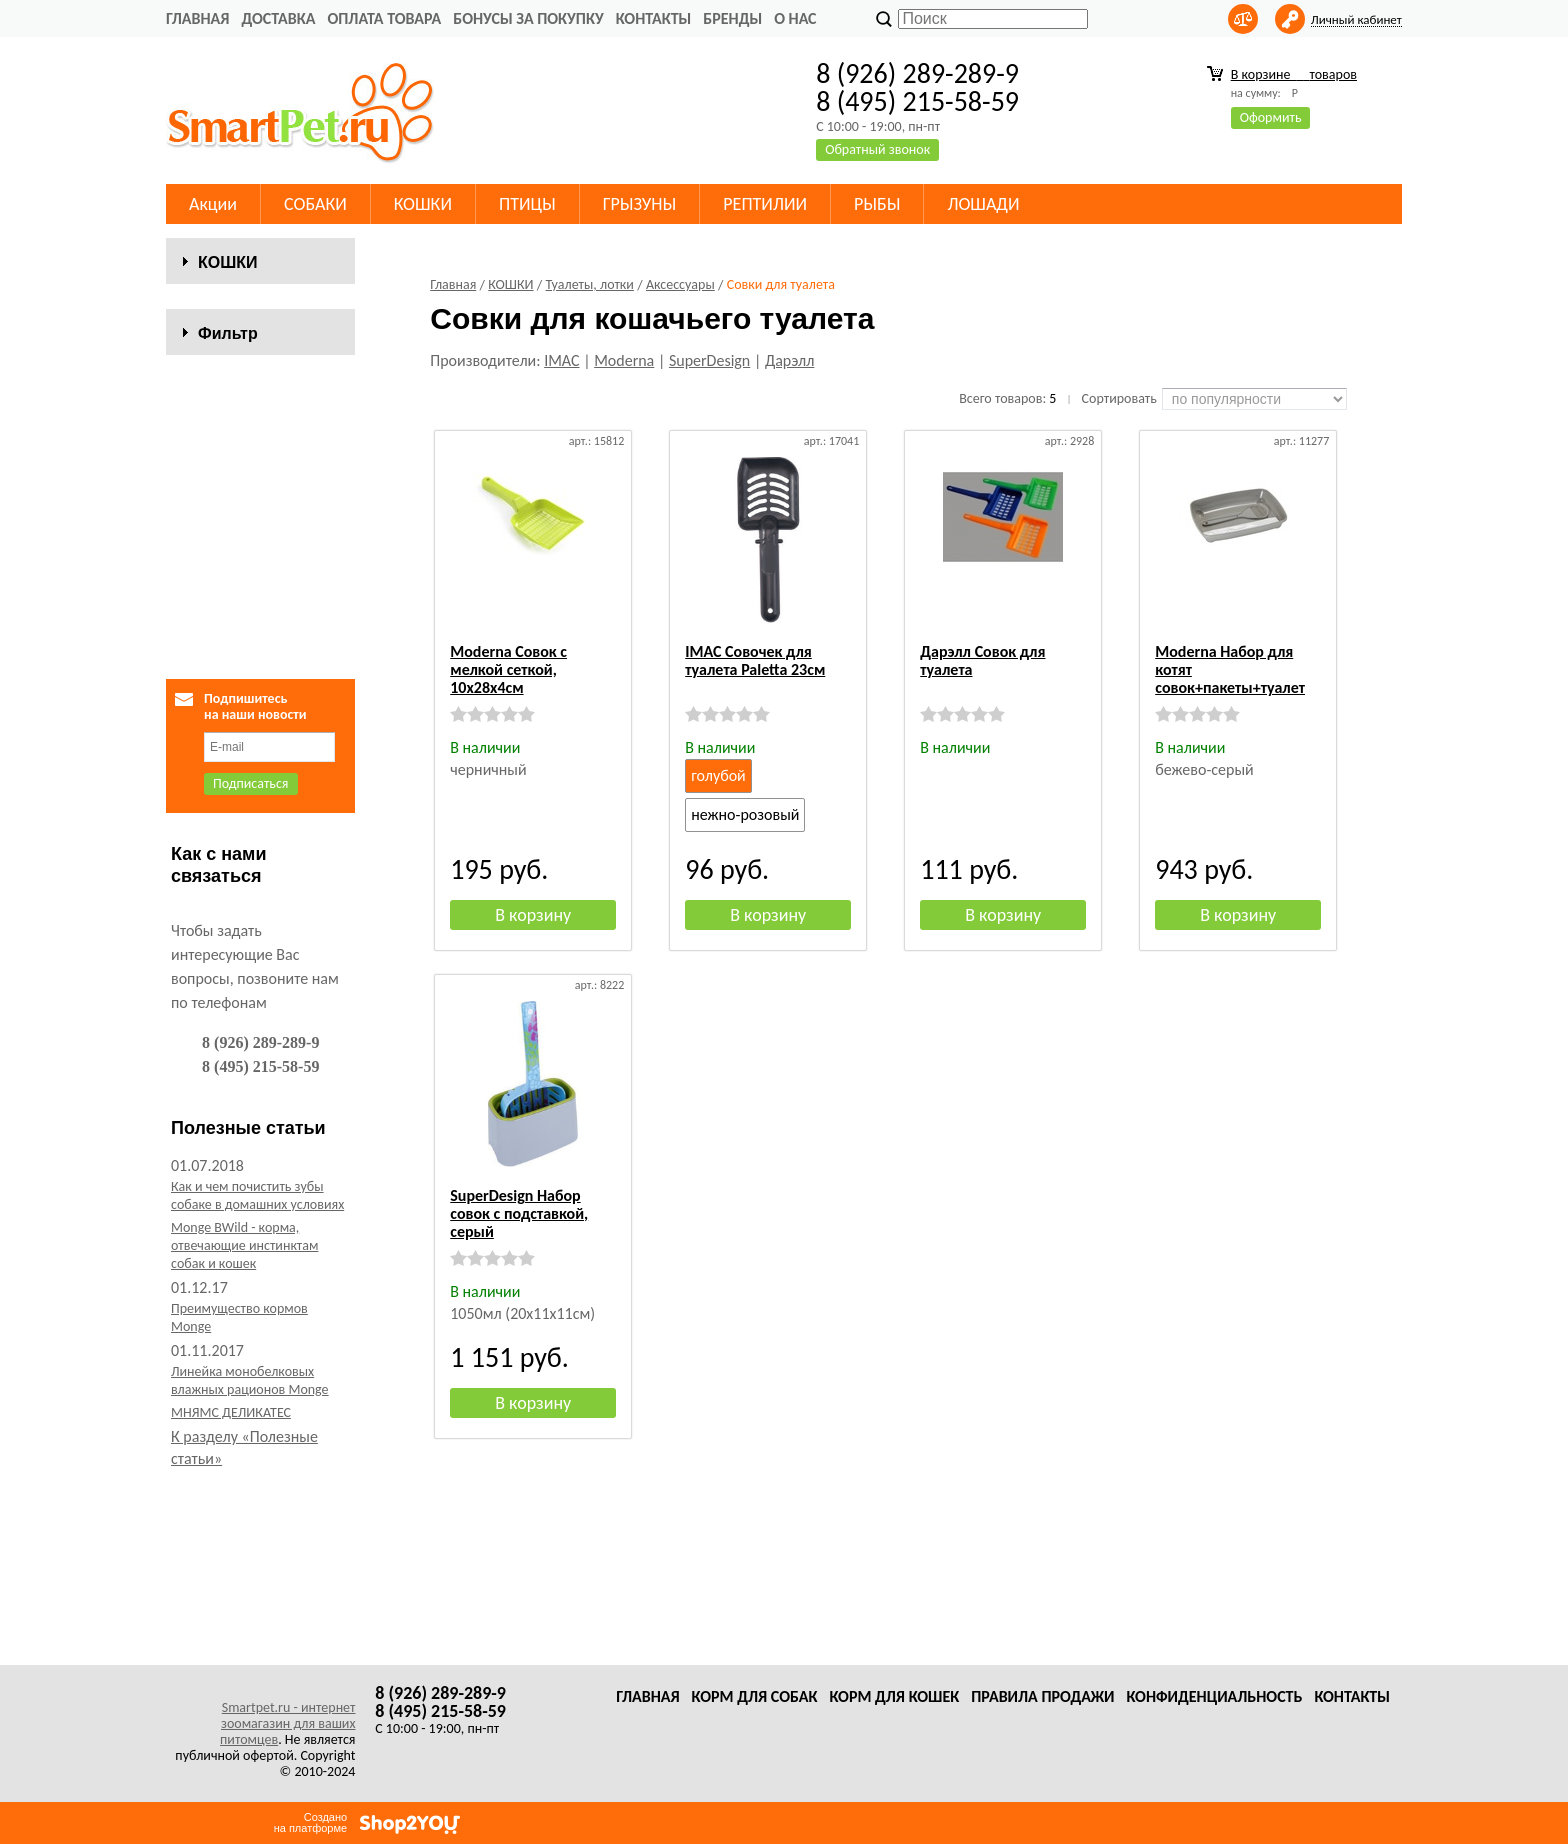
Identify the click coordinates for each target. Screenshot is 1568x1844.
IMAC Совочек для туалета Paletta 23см (755, 660)
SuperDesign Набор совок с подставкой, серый (519, 1213)
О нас (795, 18)
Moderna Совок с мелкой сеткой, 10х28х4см (508, 669)
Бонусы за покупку (528, 18)
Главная (197, 18)
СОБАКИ (315, 204)
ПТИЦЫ (527, 204)
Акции (213, 204)
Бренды (732, 18)
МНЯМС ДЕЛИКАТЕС (231, 1590)
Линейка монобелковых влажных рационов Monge (250, 1558)
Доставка (278, 18)
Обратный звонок (877, 149)
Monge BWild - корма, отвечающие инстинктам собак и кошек (244, 1423)
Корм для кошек (894, 1696)
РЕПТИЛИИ (765, 204)
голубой (718, 775)
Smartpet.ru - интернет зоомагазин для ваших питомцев (287, 1723)
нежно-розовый (745, 814)
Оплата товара (384, 18)
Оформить (1271, 117)
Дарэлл (790, 360)
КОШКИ (423, 204)
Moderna (624, 360)
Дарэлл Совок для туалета (982, 660)
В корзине (1294, 74)
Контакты (654, 18)
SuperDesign (709, 360)
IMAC (561, 360)
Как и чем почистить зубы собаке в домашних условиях (257, 1373)
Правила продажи (1042, 1696)
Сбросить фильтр (260, 785)
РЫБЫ (877, 204)
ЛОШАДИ (983, 204)
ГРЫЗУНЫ (640, 204)
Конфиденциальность (1214, 1696)
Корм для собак (755, 1696)
